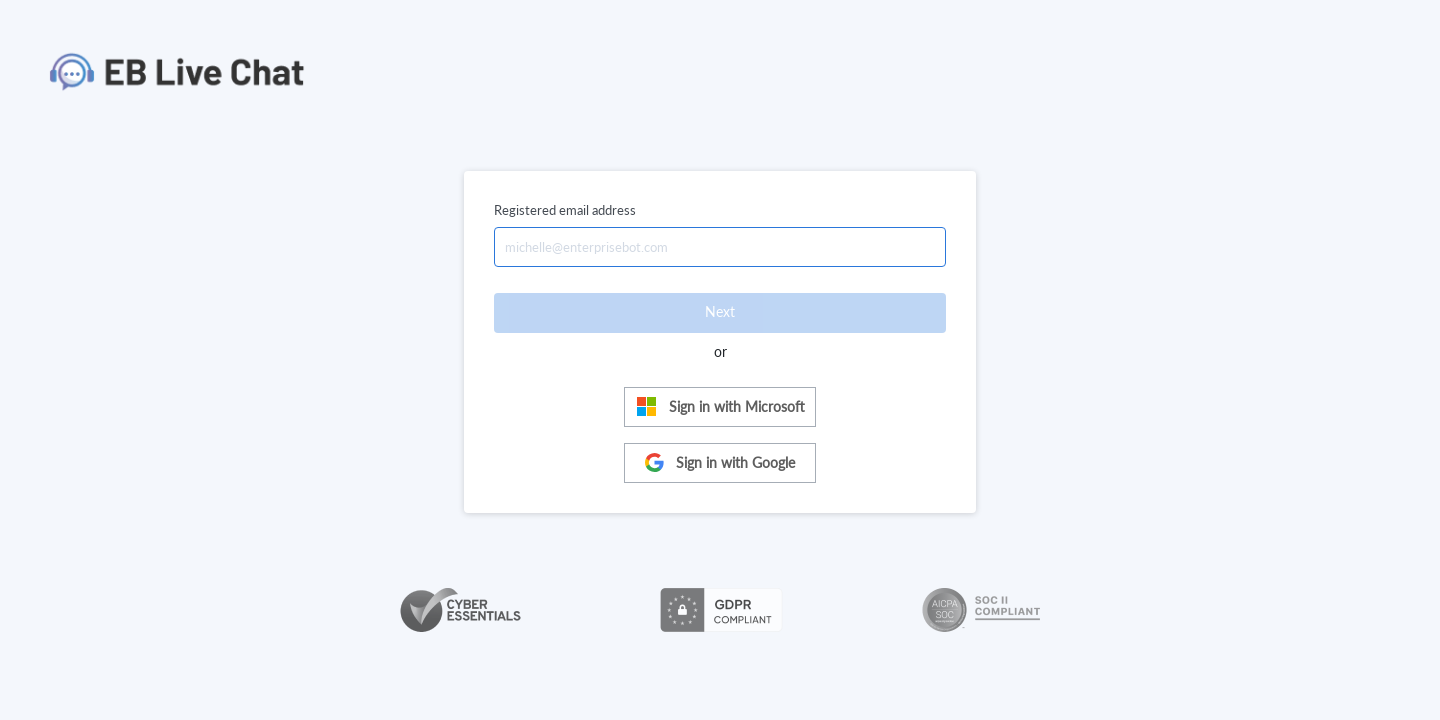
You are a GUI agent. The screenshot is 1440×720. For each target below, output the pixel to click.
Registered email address (565, 210)
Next (720, 311)
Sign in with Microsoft (720, 406)
